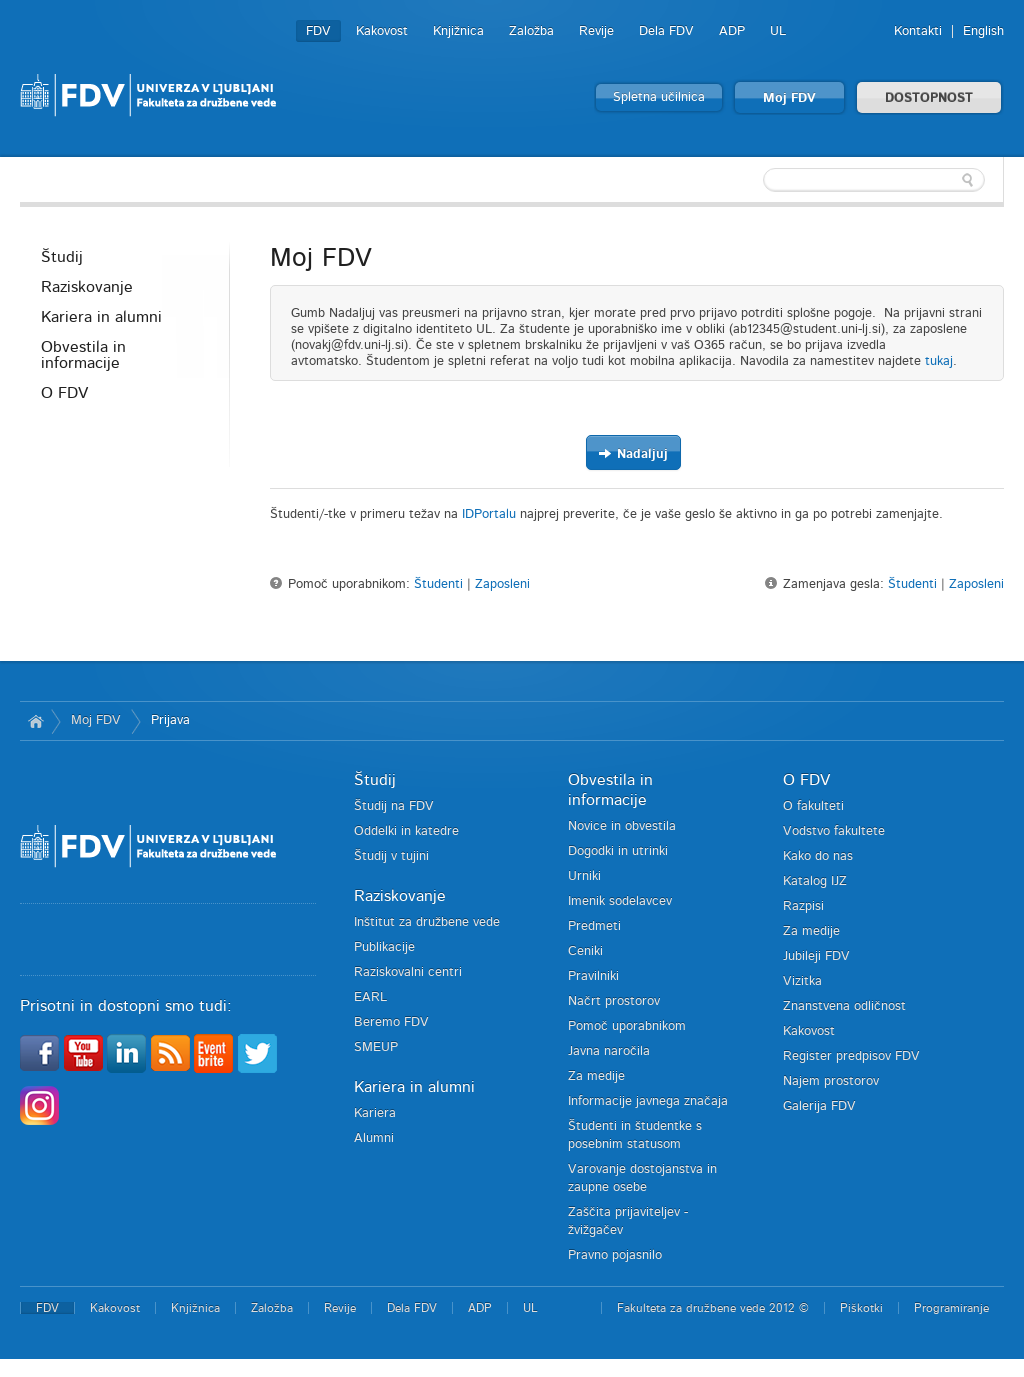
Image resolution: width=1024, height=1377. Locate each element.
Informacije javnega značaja (648, 1101)
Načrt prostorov (614, 1001)
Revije (596, 31)
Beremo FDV (391, 1022)
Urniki (584, 876)
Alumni (374, 1138)
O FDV (64, 393)
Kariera (375, 1113)
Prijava (170, 720)
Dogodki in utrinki (618, 851)
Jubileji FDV (816, 956)
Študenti (438, 584)
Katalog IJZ (815, 881)
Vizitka (802, 981)
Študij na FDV (394, 806)
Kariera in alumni (101, 317)
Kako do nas (818, 856)
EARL (370, 997)
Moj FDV (789, 98)
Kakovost (382, 31)
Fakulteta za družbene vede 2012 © (713, 1308)
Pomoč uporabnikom (627, 1026)
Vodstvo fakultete (834, 831)
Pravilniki (593, 976)
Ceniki (585, 951)
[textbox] (874, 180)
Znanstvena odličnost (844, 1006)
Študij (62, 257)
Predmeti (594, 926)
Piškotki (861, 1308)
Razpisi (803, 906)
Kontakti (918, 31)
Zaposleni (502, 584)
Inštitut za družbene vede (427, 922)
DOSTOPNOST (929, 98)
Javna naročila (609, 1051)
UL (778, 31)
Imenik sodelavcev (620, 901)
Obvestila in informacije (83, 355)
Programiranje (951, 1308)
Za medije (596, 1076)
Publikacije (384, 947)
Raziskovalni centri (408, 972)
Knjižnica (458, 31)
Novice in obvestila (622, 826)
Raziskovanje (87, 287)
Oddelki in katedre (406, 831)
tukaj (939, 361)
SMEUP (376, 1047)
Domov (35, 721)
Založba (531, 31)
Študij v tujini (391, 856)
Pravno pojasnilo (615, 1255)
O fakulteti (813, 806)
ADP (732, 31)
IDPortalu (489, 514)
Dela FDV (666, 31)
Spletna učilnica (659, 97)
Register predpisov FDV (851, 1056)
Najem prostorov (831, 1081)
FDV (318, 31)
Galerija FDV (819, 1106)
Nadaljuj (633, 453)
